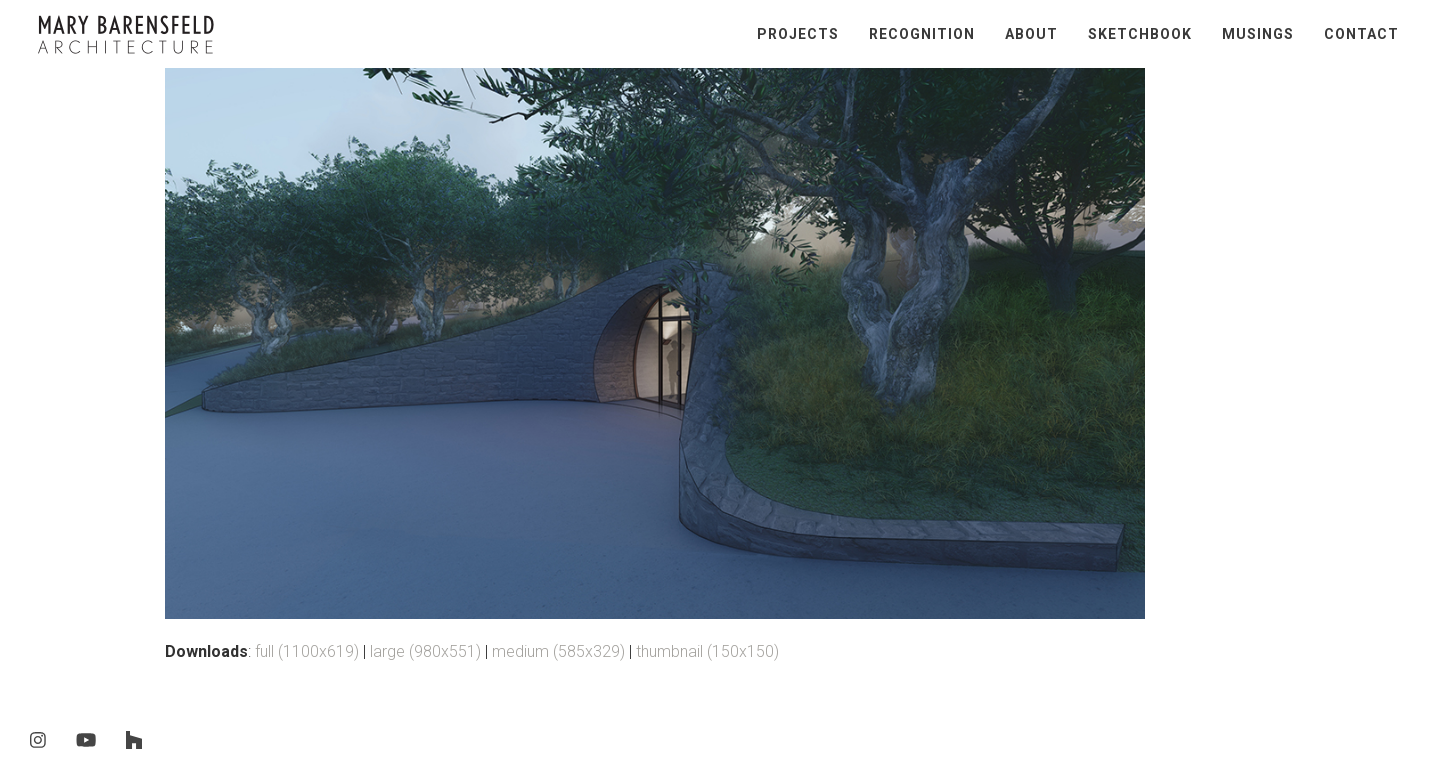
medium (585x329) (558, 651)
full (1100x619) (307, 651)
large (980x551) (425, 651)
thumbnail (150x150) (707, 651)
